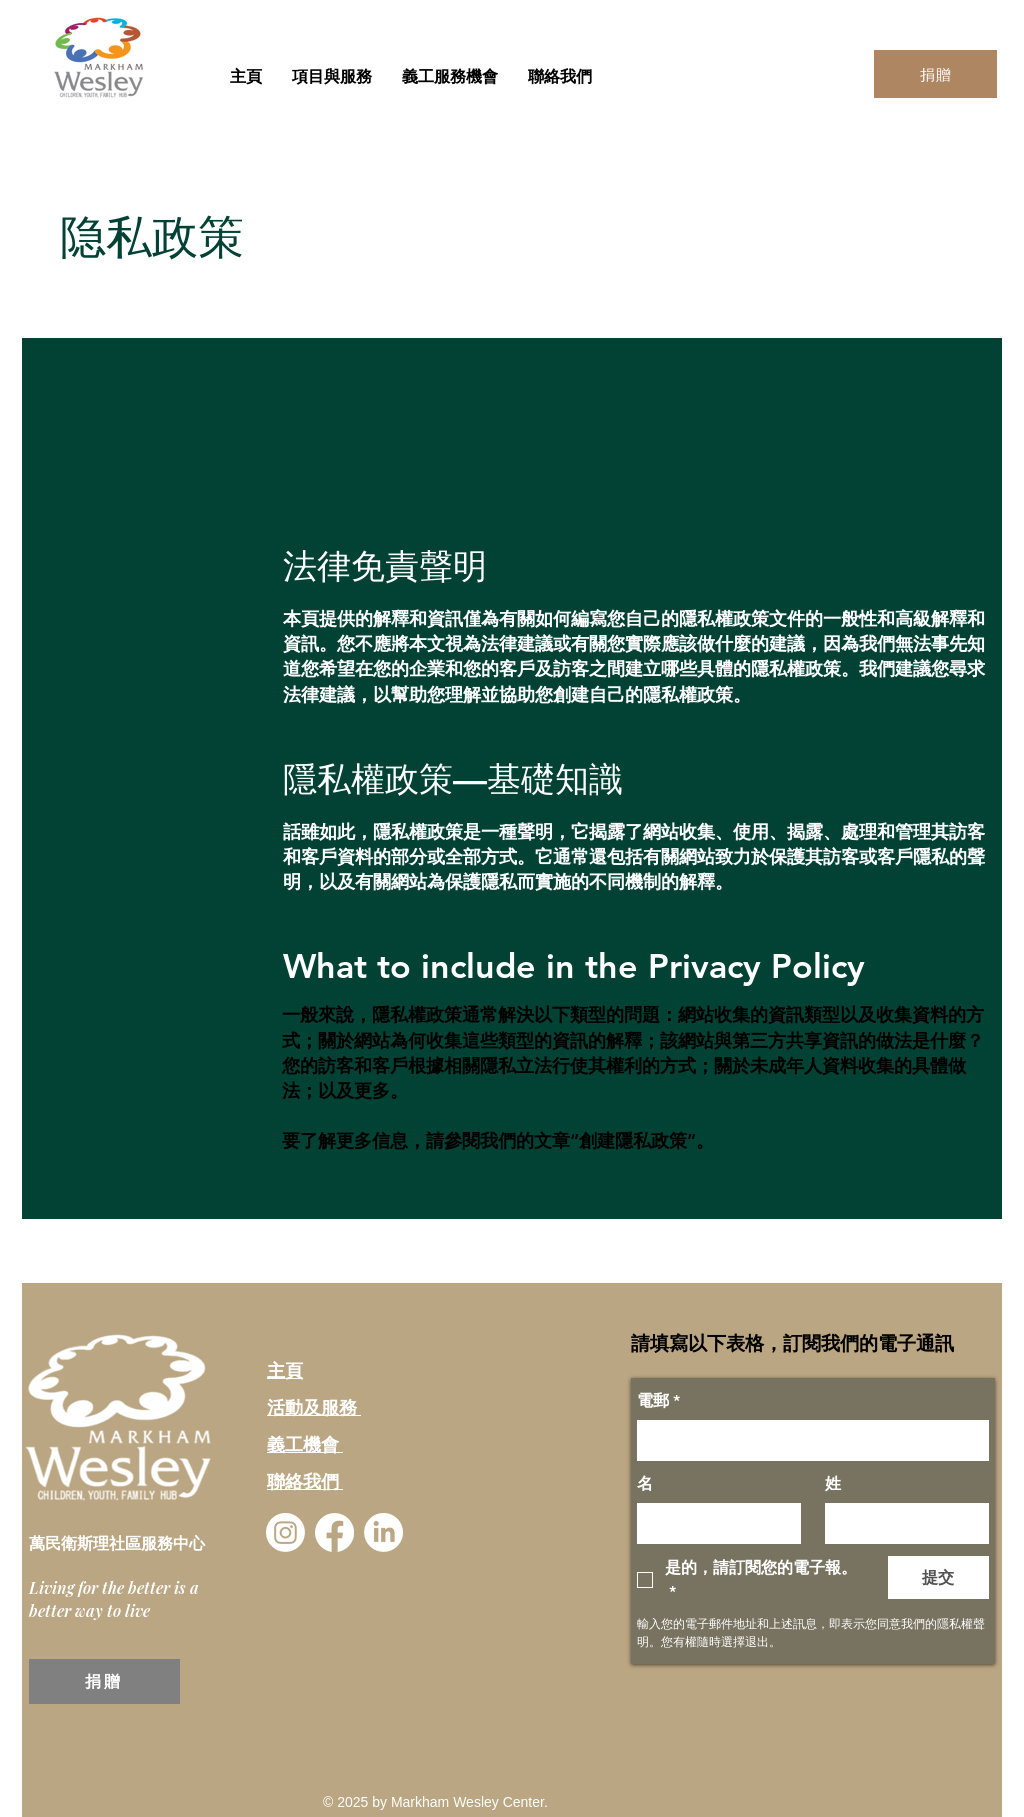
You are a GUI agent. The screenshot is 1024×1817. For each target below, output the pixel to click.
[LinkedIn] (383, 1532)
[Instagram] (285, 1532)
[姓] (901, 1523)
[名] (713, 1523)
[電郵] (807, 1440)
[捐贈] (935, 74)
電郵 (658, 1401)
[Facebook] (334, 1532)
